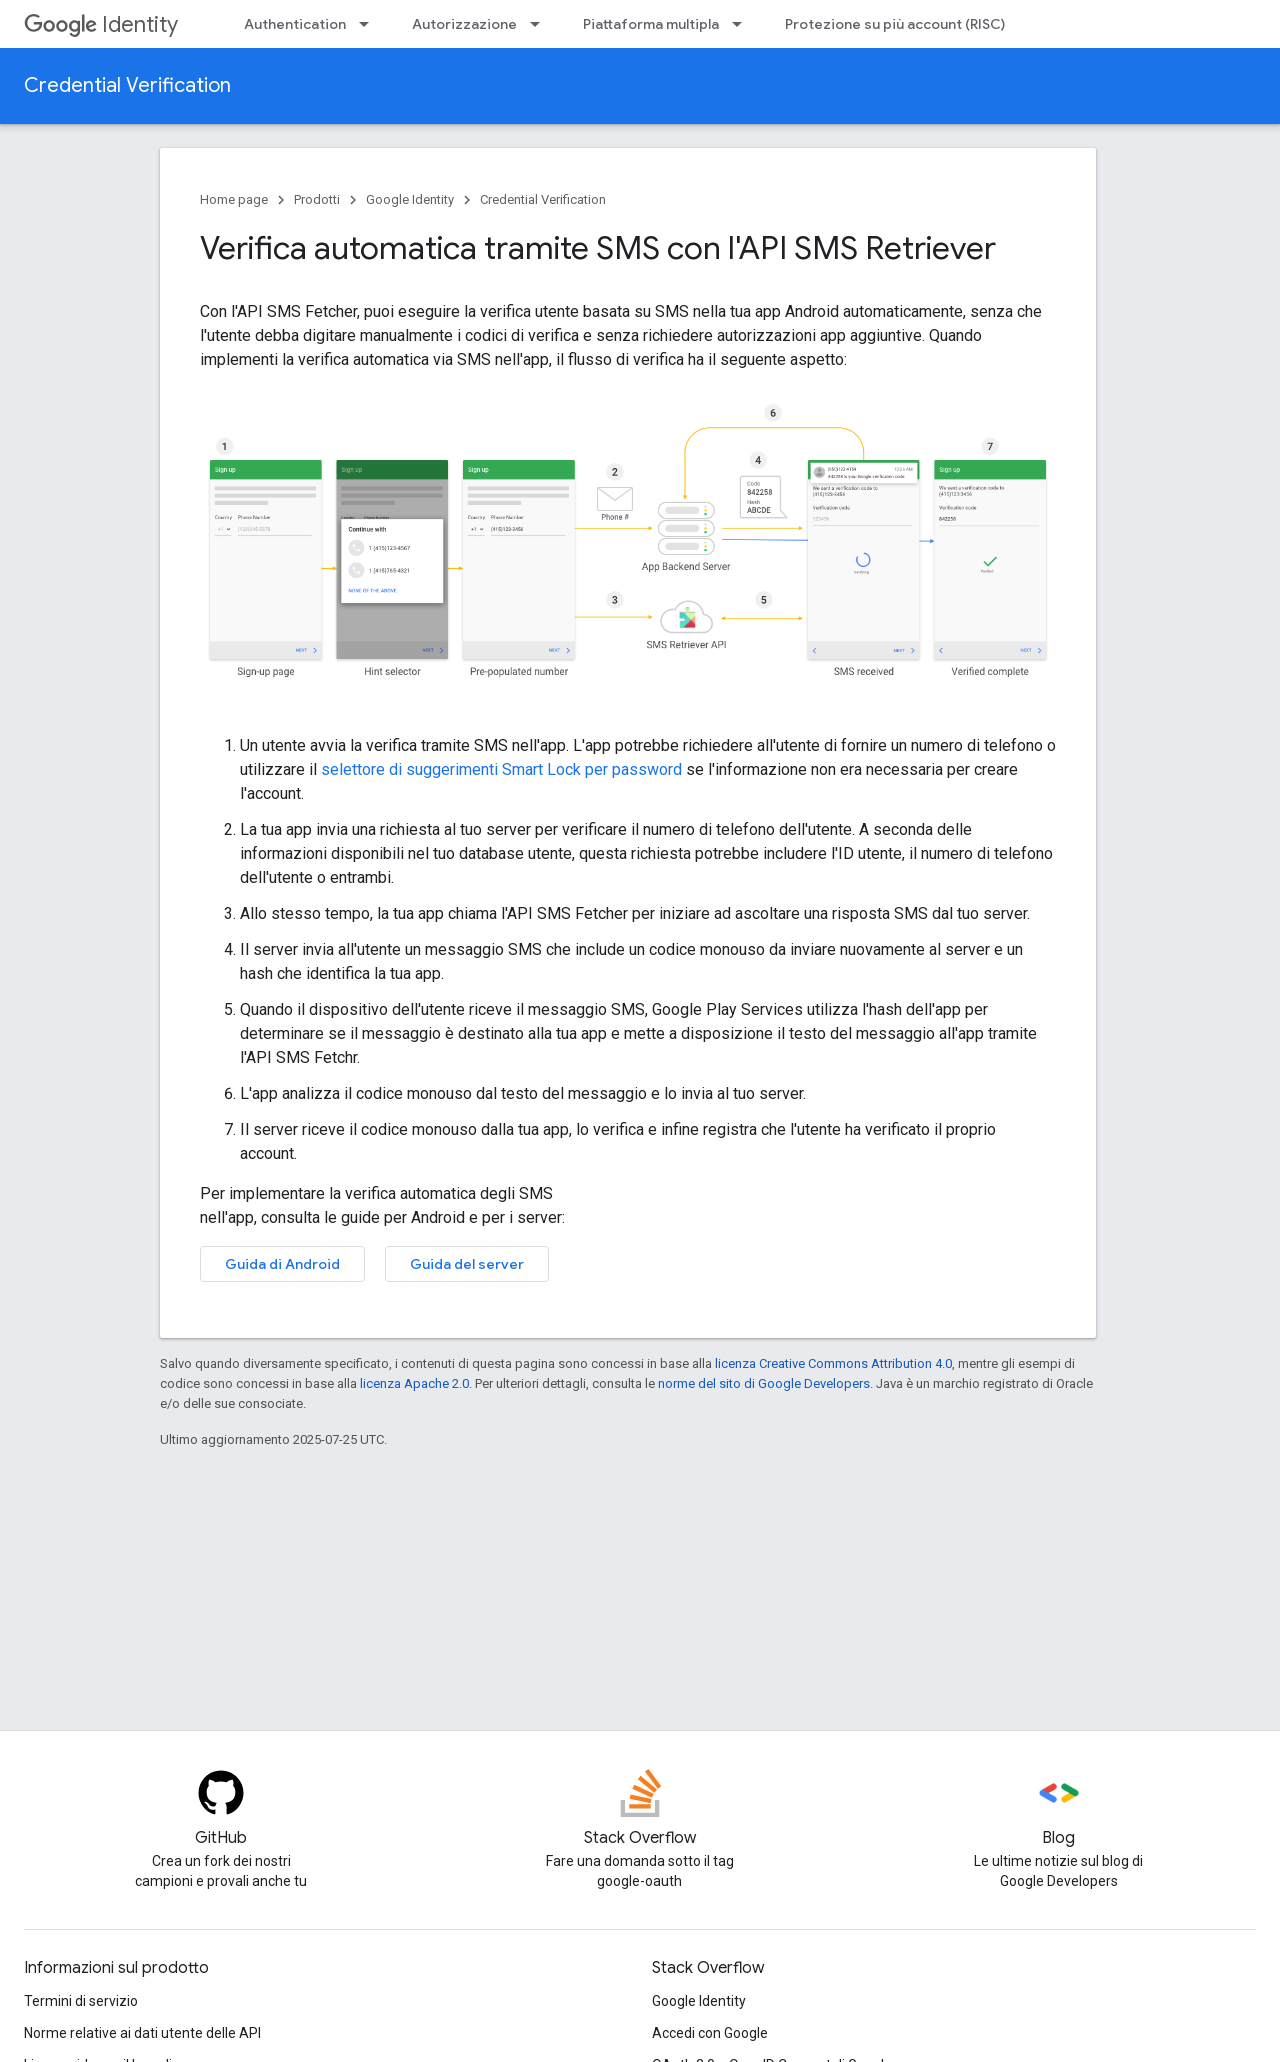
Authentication (295, 24)
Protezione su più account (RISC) (895, 24)
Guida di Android (282, 1264)
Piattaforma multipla (651, 24)
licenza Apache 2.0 (414, 1383)
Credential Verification (127, 85)
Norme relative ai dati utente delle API (142, 2033)
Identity (101, 24)
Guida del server (467, 1264)
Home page (234, 199)
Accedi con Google (710, 2033)
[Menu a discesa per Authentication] (370, 24)
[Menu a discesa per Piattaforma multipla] (743, 24)
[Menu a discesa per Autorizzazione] (541, 24)
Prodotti (317, 199)
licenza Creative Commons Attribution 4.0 (833, 1363)
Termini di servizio (81, 2001)
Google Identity (410, 199)
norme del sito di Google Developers (764, 1383)
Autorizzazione (464, 24)
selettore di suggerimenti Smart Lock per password (501, 769)
